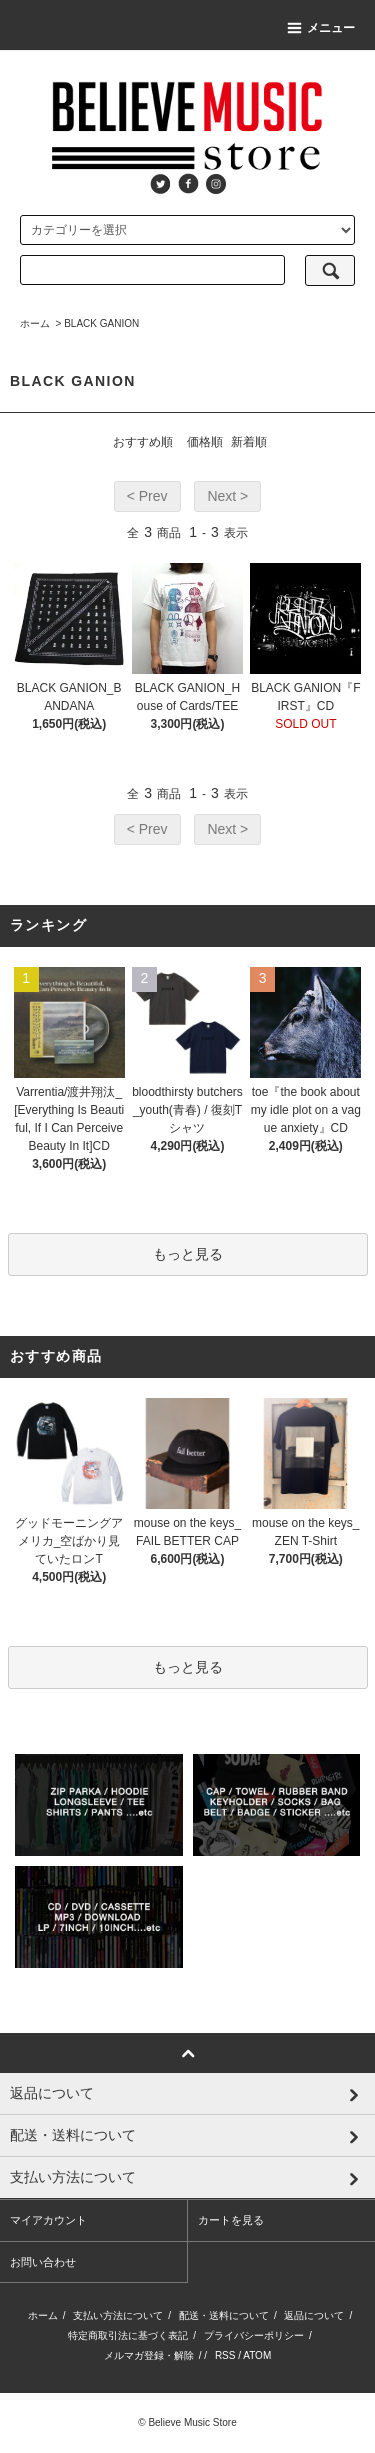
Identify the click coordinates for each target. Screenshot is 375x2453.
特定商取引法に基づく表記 (128, 2335)
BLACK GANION (101, 323)
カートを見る (231, 2220)
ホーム (35, 323)
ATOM (257, 2355)
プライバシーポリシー (254, 2335)
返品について (314, 2315)
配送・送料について (224, 2315)
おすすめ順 (143, 442)
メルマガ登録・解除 (149, 2355)
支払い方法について (118, 2315)
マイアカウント (48, 2220)
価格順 (205, 442)
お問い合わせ (43, 2262)
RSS (225, 2355)
